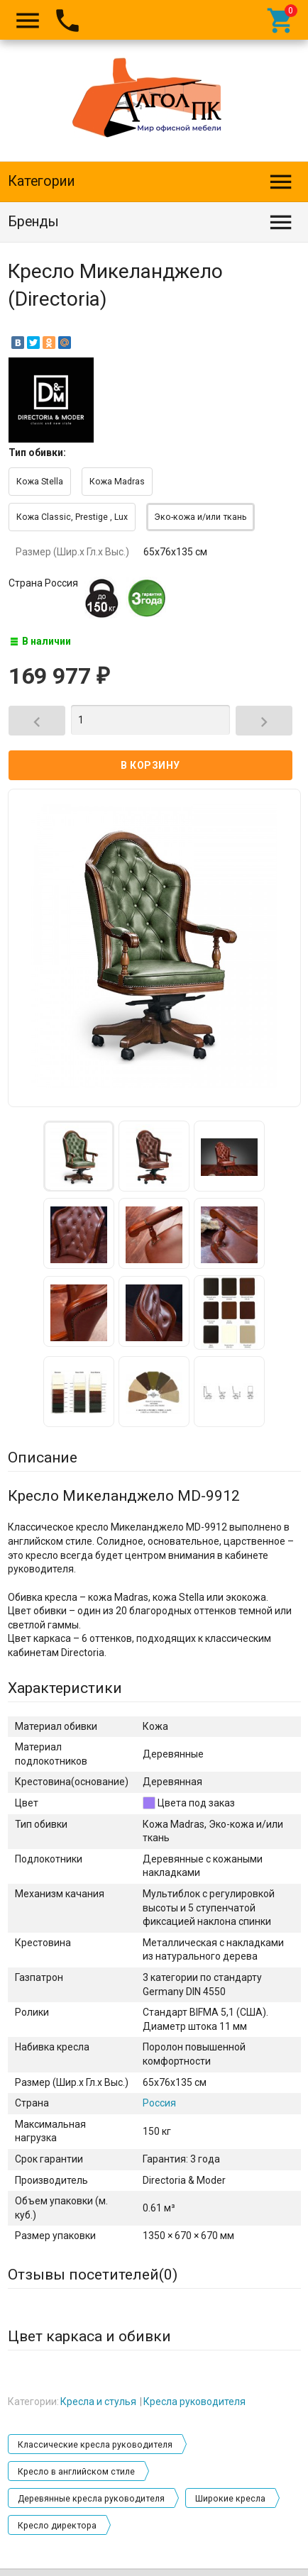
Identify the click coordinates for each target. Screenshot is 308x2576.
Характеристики (65, 1688)
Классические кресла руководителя (95, 2445)
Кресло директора (57, 2526)
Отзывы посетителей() (92, 2274)
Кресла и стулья (98, 2401)
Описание (42, 1457)
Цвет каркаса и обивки (89, 2336)
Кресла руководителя (194, 2401)
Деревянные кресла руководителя (91, 2499)
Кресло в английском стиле (76, 2472)
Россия (159, 2103)
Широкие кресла (230, 2499)
